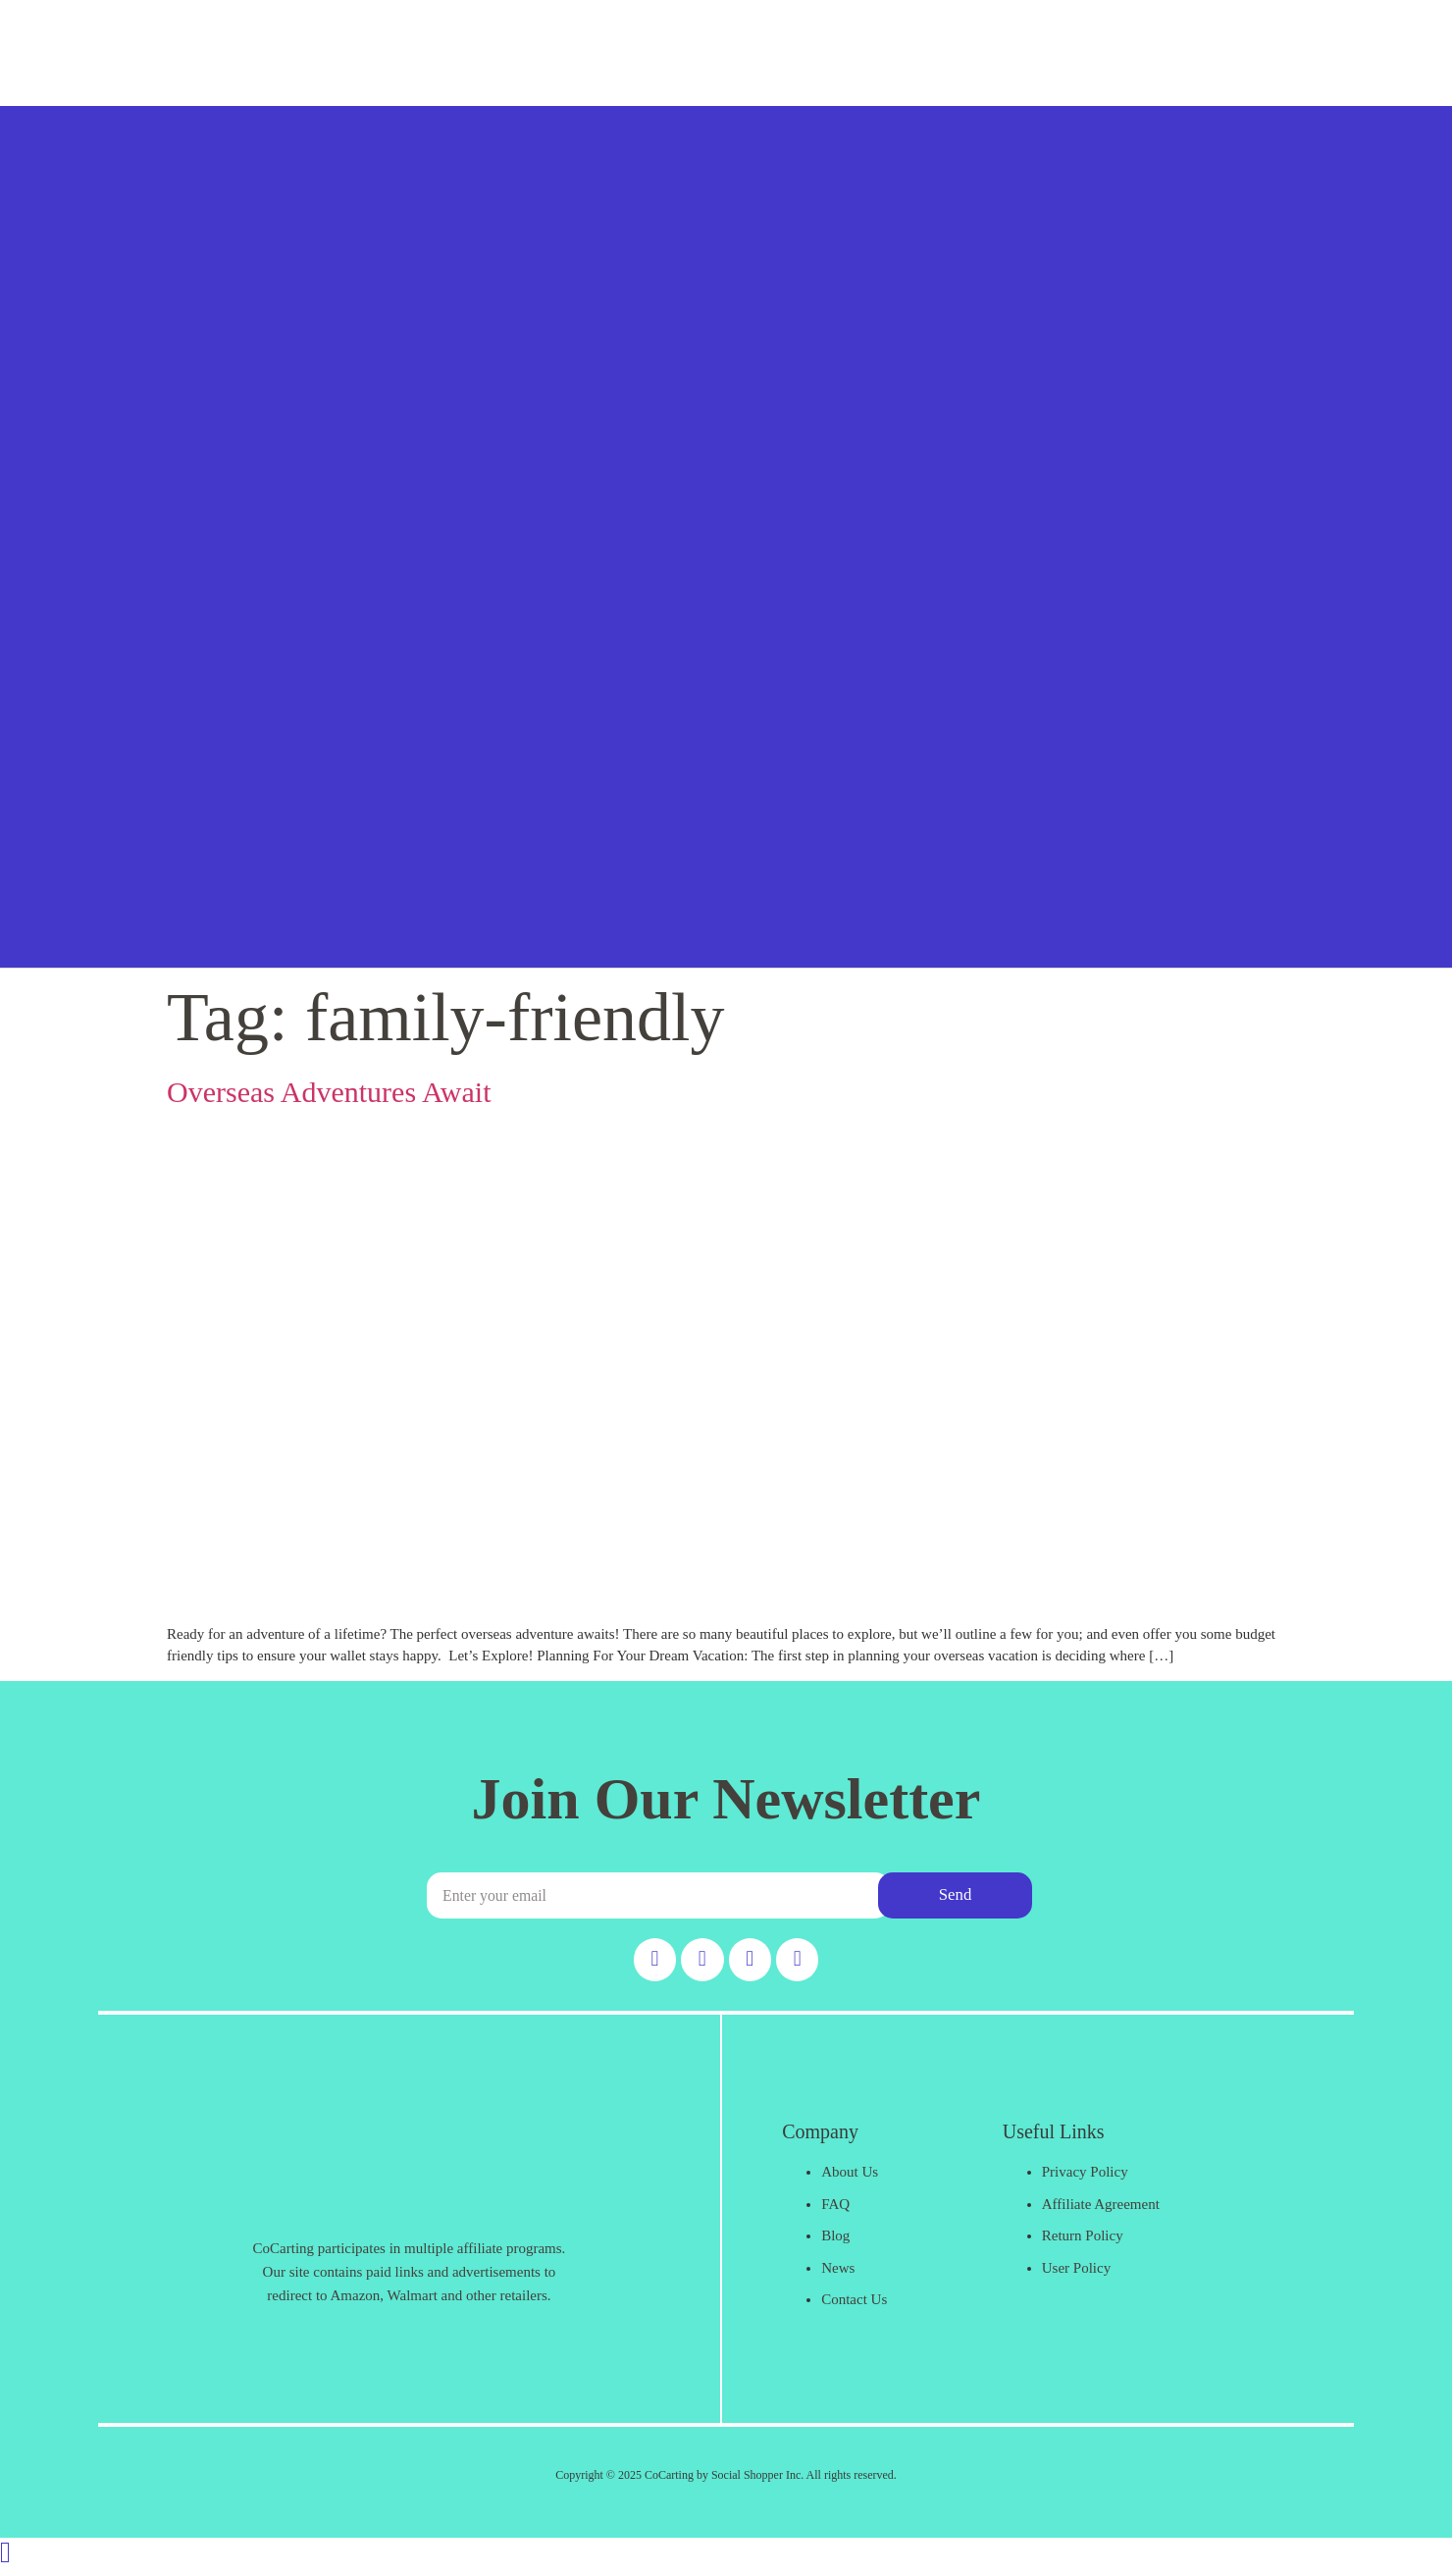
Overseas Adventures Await (329, 1092)
